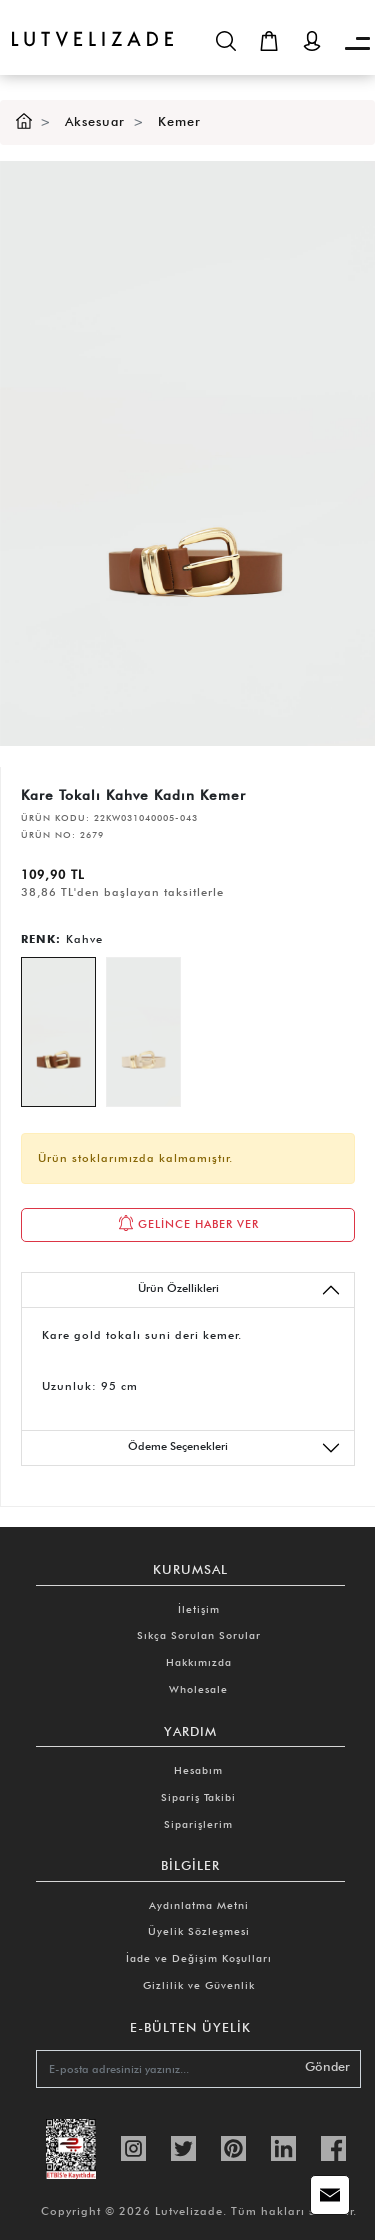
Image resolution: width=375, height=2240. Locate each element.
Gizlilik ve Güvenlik (199, 1985)
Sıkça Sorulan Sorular (199, 1635)
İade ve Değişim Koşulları (199, 1958)
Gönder (327, 2066)
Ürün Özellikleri (240, 1290)
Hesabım (198, 1770)
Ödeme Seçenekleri (234, 1448)
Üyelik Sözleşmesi (199, 1931)
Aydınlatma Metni (199, 1905)
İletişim (199, 1609)
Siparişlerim (198, 1824)
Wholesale (198, 1689)
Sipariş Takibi (198, 1797)
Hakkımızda (199, 1662)
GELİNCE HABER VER (188, 1223)
